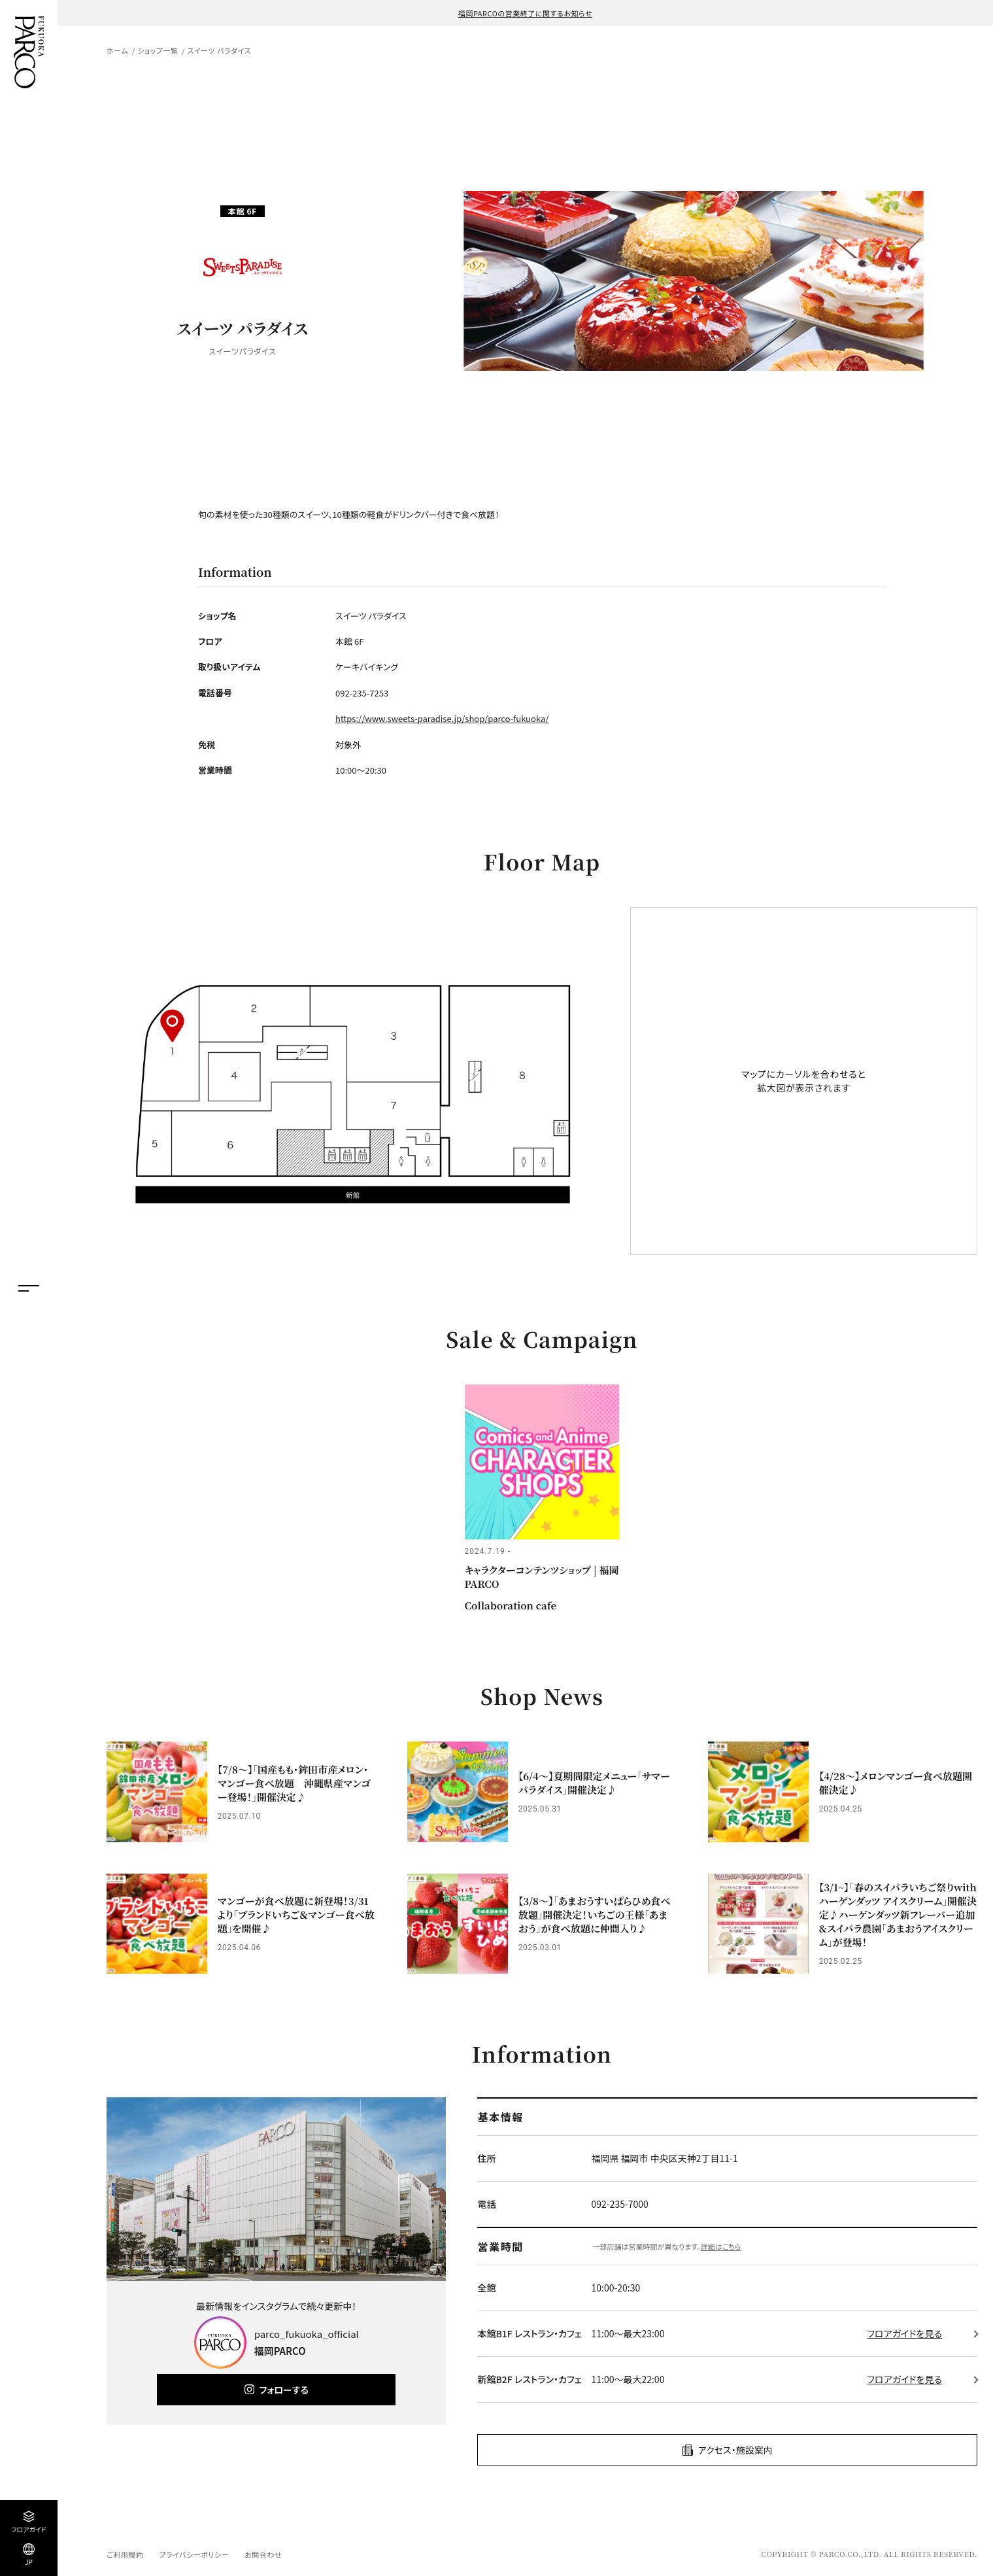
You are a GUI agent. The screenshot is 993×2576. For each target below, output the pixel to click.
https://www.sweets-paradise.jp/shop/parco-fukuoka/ (441, 718)
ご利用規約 (125, 2554)
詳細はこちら (721, 2246)
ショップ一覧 (157, 50)
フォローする (284, 2389)
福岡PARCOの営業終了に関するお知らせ (525, 13)
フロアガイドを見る (904, 2333)
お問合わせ (263, 2554)
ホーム (117, 50)
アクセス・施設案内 (735, 2449)
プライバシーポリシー (194, 2554)
